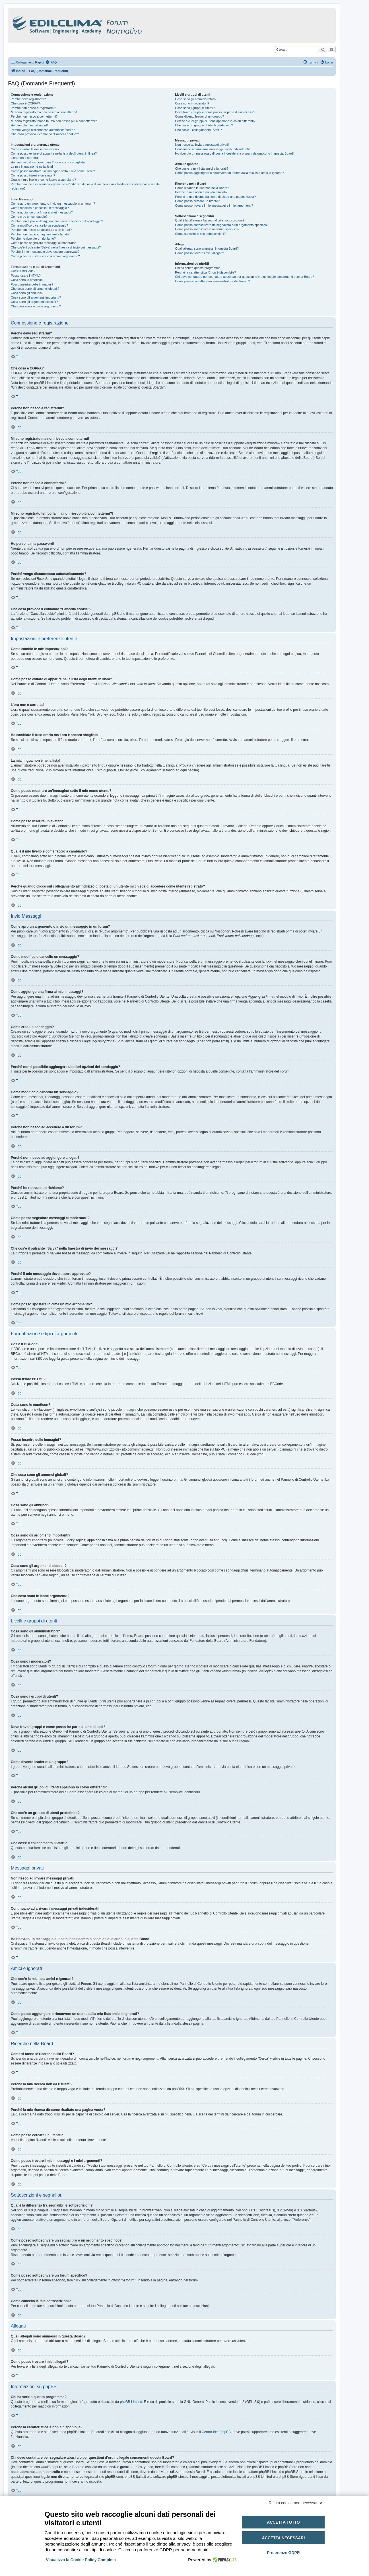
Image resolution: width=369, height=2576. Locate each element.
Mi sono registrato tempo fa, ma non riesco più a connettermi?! (54, 121)
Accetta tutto (283, 2522)
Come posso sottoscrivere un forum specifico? (207, 229)
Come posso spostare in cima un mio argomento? (45, 256)
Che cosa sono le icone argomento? (36, 306)
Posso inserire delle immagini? (32, 284)
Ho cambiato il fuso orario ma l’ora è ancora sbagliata (48, 162)
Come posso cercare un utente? (197, 201)
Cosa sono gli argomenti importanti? (36, 297)
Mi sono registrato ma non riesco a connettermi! (44, 112)
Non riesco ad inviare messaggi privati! (202, 144)
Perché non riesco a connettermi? (34, 116)
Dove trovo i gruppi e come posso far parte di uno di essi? (215, 112)
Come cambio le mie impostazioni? (35, 149)
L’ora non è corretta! (25, 157)
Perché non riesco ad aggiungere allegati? (40, 234)
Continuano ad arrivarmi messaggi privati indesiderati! (212, 149)
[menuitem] (51, 62)
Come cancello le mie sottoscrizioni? (200, 233)
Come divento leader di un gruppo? (199, 116)
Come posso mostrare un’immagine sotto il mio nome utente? (53, 171)
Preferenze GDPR (283, 2552)
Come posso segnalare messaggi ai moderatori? (44, 243)
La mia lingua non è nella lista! (32, 166)
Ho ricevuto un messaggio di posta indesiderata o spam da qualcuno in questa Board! (234, 153)
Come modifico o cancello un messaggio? (40, 207)
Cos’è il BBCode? (23, 271)
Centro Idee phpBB (216, 2432)
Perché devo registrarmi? (28, 99)
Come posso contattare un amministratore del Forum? (212, 281)
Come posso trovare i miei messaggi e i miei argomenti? (214, 205)
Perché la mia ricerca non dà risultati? (201, 192)
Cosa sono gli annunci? (27, 293)
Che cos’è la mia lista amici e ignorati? (201, 168)
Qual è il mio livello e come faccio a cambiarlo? (43, 179)
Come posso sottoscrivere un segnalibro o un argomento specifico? (221, 225)
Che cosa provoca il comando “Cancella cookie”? (45, 134)
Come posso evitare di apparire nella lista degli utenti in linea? (54, 153)
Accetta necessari (283, 2538)
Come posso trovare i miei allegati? (199, 253)
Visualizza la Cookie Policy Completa (81, 2559)
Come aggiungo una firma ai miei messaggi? (42, 212)
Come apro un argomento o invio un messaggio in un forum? (53, 203)
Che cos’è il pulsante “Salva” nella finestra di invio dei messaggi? (56, 247)
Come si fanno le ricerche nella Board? (202, 188)
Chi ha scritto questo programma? (198, 268)
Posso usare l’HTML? (26, 275)
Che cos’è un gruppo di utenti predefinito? (204, 125)
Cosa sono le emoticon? (27, 280)
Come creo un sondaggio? (29, 216)
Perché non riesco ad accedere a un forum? (41, 229)
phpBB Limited (131, 2402)
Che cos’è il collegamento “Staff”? (198, 130)
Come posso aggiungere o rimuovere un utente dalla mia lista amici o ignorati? (229, 172)
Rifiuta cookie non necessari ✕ (296, 2503)
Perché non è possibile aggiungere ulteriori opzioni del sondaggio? (57, 221)
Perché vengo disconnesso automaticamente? (43, 130)
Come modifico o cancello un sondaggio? (39, 225)
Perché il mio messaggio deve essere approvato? (45, 251)
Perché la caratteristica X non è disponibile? (205, 272)
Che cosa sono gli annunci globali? (35, 288)
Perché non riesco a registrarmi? (33, 108)
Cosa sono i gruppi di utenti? (195, 108)
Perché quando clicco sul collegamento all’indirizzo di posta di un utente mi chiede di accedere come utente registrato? (85, 186)
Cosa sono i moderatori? (192, 103)
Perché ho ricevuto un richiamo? (33, 238)
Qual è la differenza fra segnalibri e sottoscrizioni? (209, 220)
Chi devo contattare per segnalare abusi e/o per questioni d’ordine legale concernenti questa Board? (244, 276)
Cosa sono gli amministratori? (195, 99)
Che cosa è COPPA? (25, 103)
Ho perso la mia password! (29, 125)
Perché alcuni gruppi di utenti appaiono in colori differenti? (215, 121)
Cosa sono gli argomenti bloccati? (34, 301)
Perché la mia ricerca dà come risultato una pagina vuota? (215, 196)
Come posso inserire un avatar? (33, 175)
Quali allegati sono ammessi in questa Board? (207, 248)
